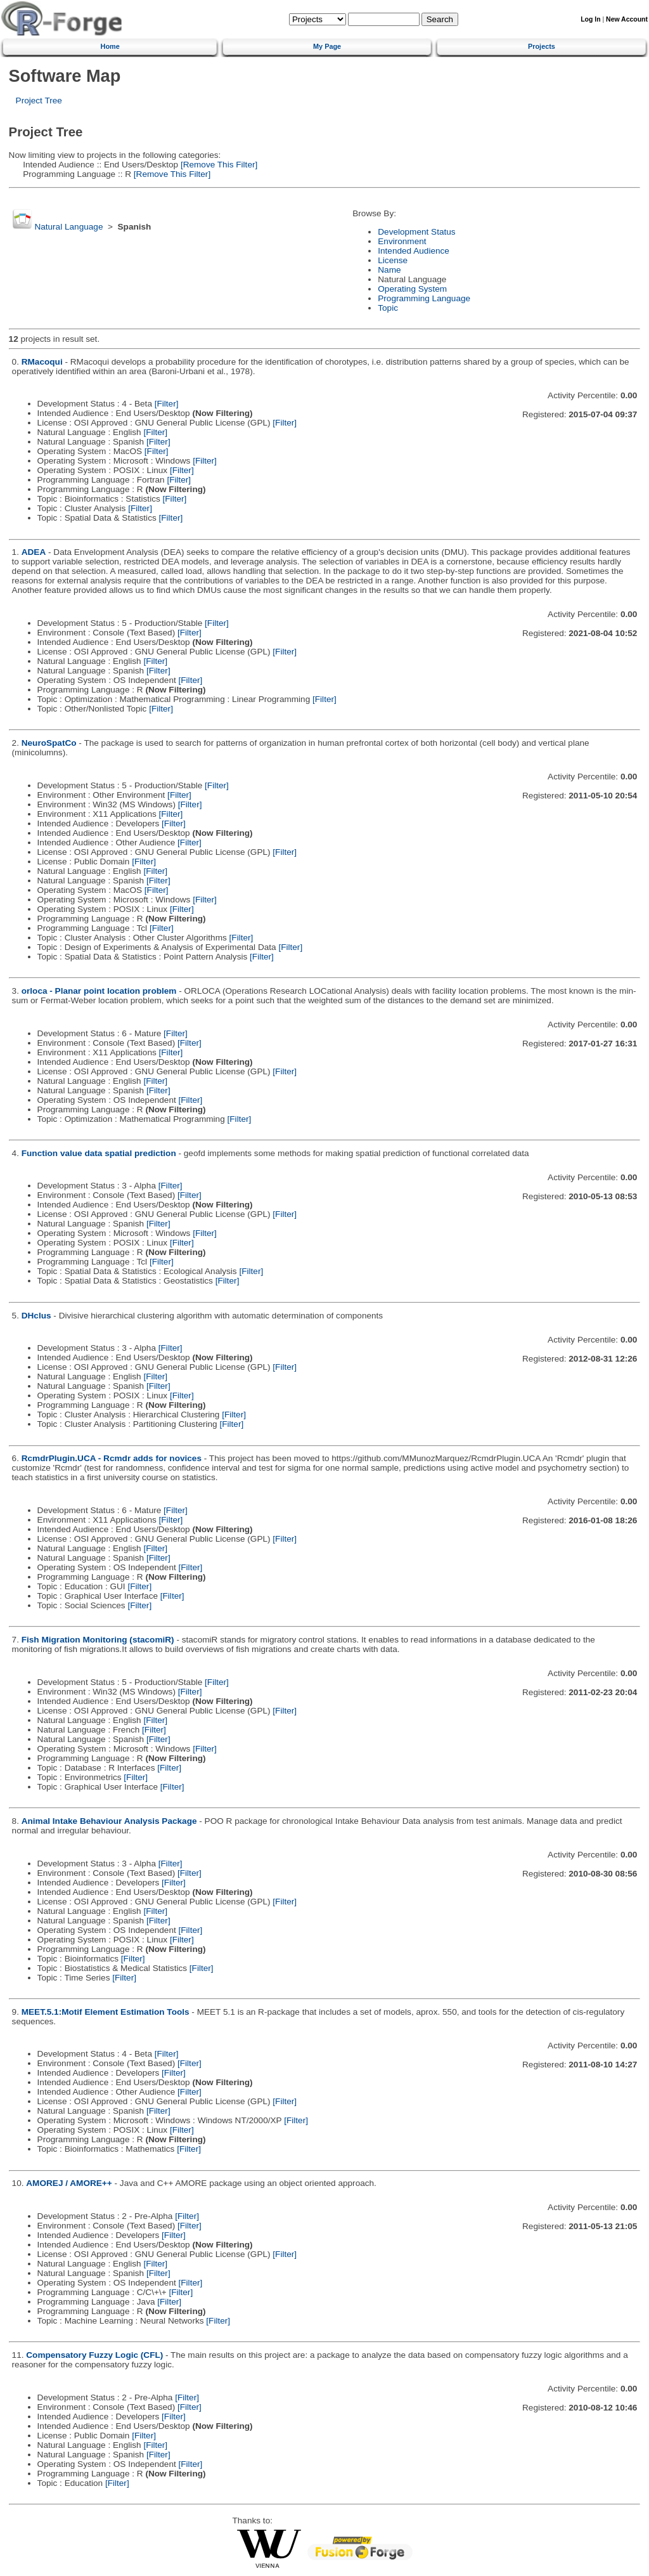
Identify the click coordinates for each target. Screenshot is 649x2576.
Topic (388, 308)
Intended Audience (413, 251)
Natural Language (68, 226)
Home (110, 46)
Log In (590, 19)
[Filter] (167, 403)
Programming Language (424, 298)
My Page (327, 46)
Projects (541, 46)
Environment (402, 241)
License (393, 260)
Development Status (416, 232)
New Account (627, 19)
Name (389, 270)
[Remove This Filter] (217, 164)
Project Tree (39, 100)
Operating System (412, 289)
